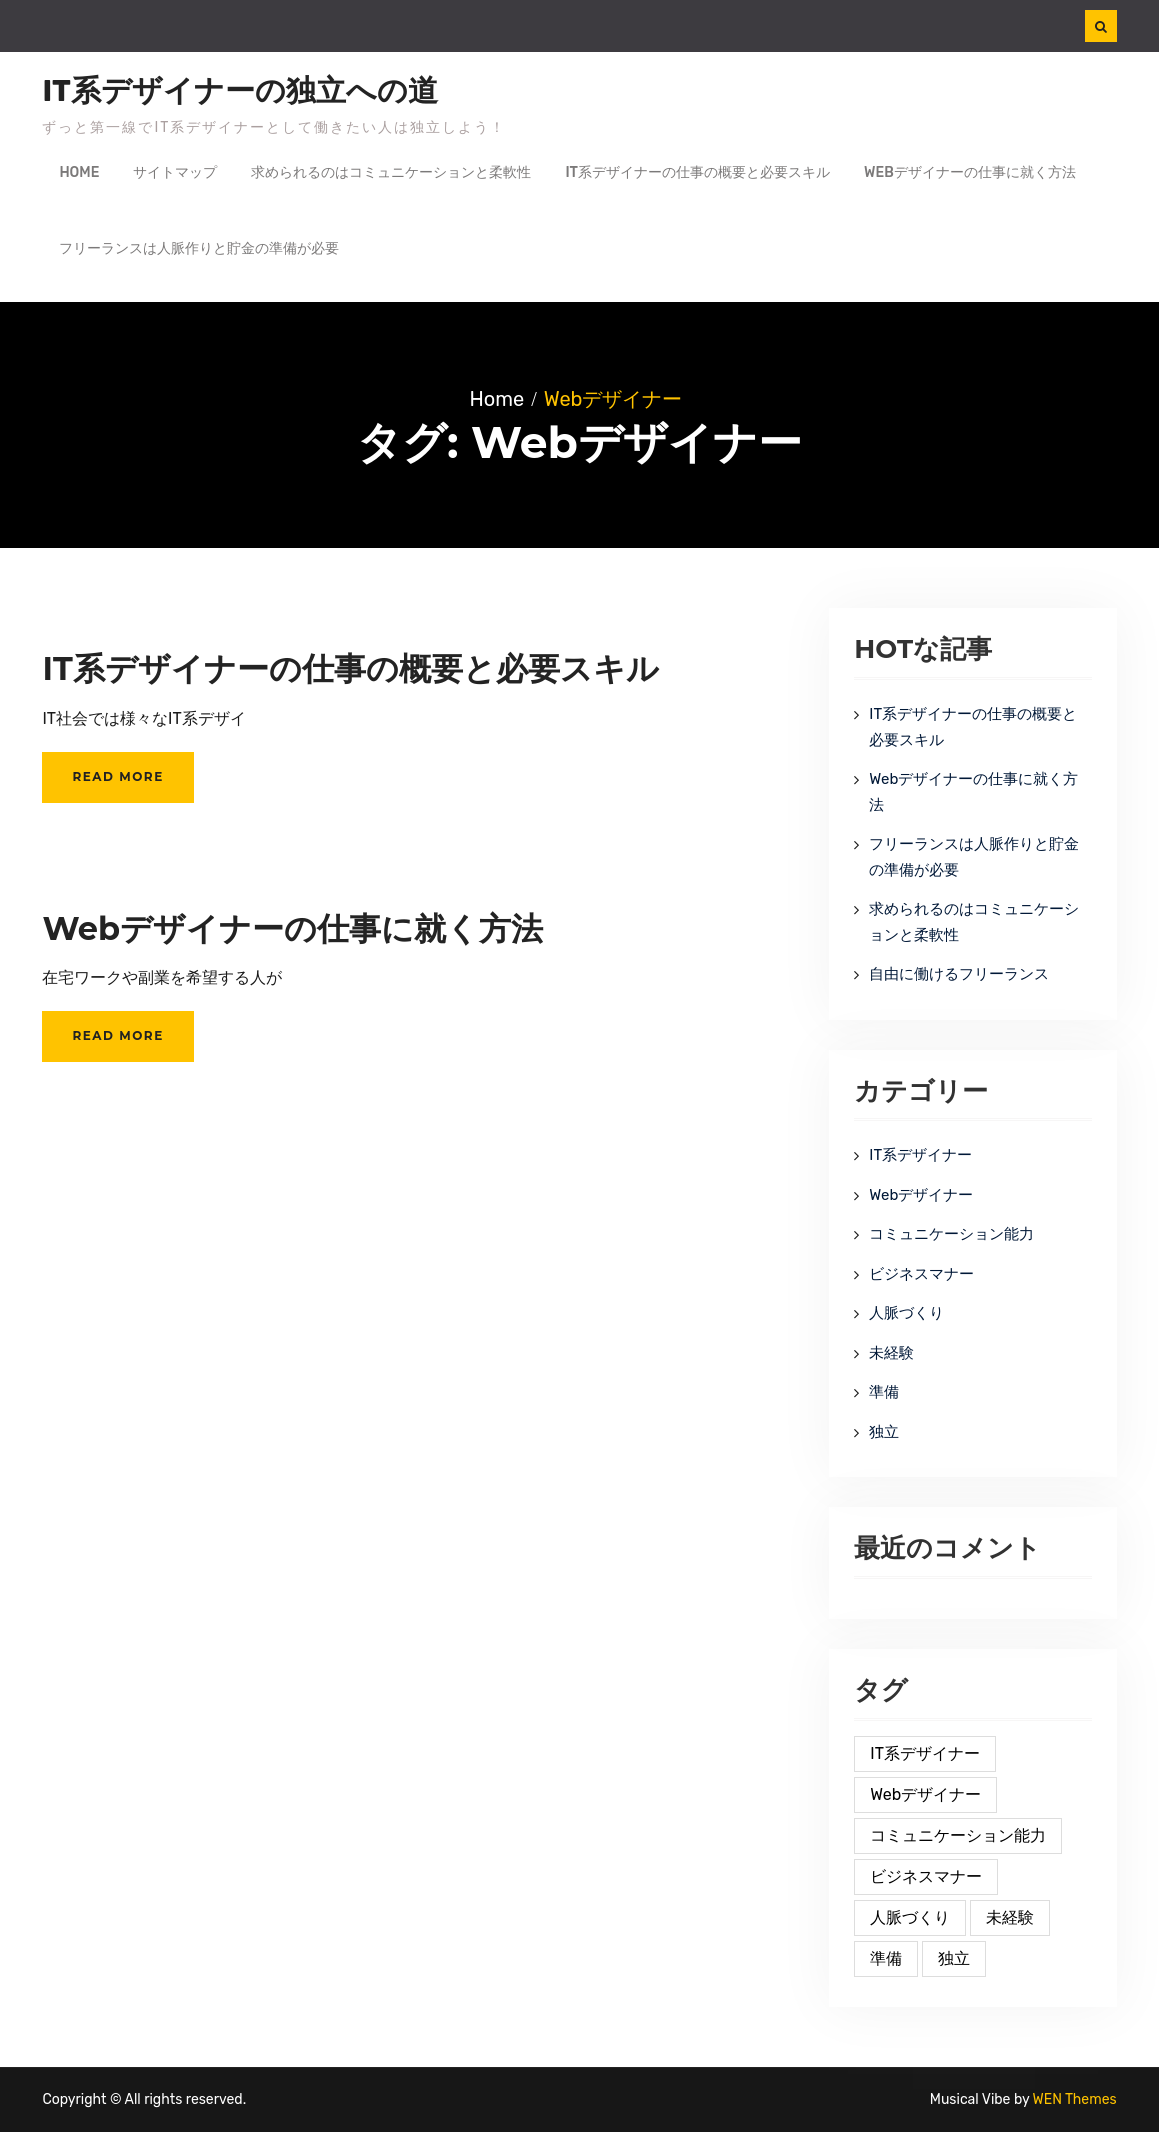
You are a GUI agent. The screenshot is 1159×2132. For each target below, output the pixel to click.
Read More (117, 776)
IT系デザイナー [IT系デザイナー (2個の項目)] (925, 1753)
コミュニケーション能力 (951, 1234)
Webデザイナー (921, 1195)
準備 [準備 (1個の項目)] (886, 1958)
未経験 (891, 1353)
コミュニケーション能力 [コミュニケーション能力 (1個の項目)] (958, 1835)
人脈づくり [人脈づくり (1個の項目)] (910, 1917)
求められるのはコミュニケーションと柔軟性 (391, 172)
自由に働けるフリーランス (959, 974)
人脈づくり (906, 1313)
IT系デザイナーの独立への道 (240, 91)
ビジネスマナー (921, 1274)
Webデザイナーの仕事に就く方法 (970, 172)
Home (79, 172)
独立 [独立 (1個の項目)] (954, 1958)
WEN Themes (1075, 2099)
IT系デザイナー (920, 1155)
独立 (884, 1432)
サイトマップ (175, 172)
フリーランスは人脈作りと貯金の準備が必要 (199, 248)
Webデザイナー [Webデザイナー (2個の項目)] (925, 1794)
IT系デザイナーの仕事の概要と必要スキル (697, 172)
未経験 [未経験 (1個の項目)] (1010, 1917)
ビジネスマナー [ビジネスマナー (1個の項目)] (926, 1876)
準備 (884, 1392)
